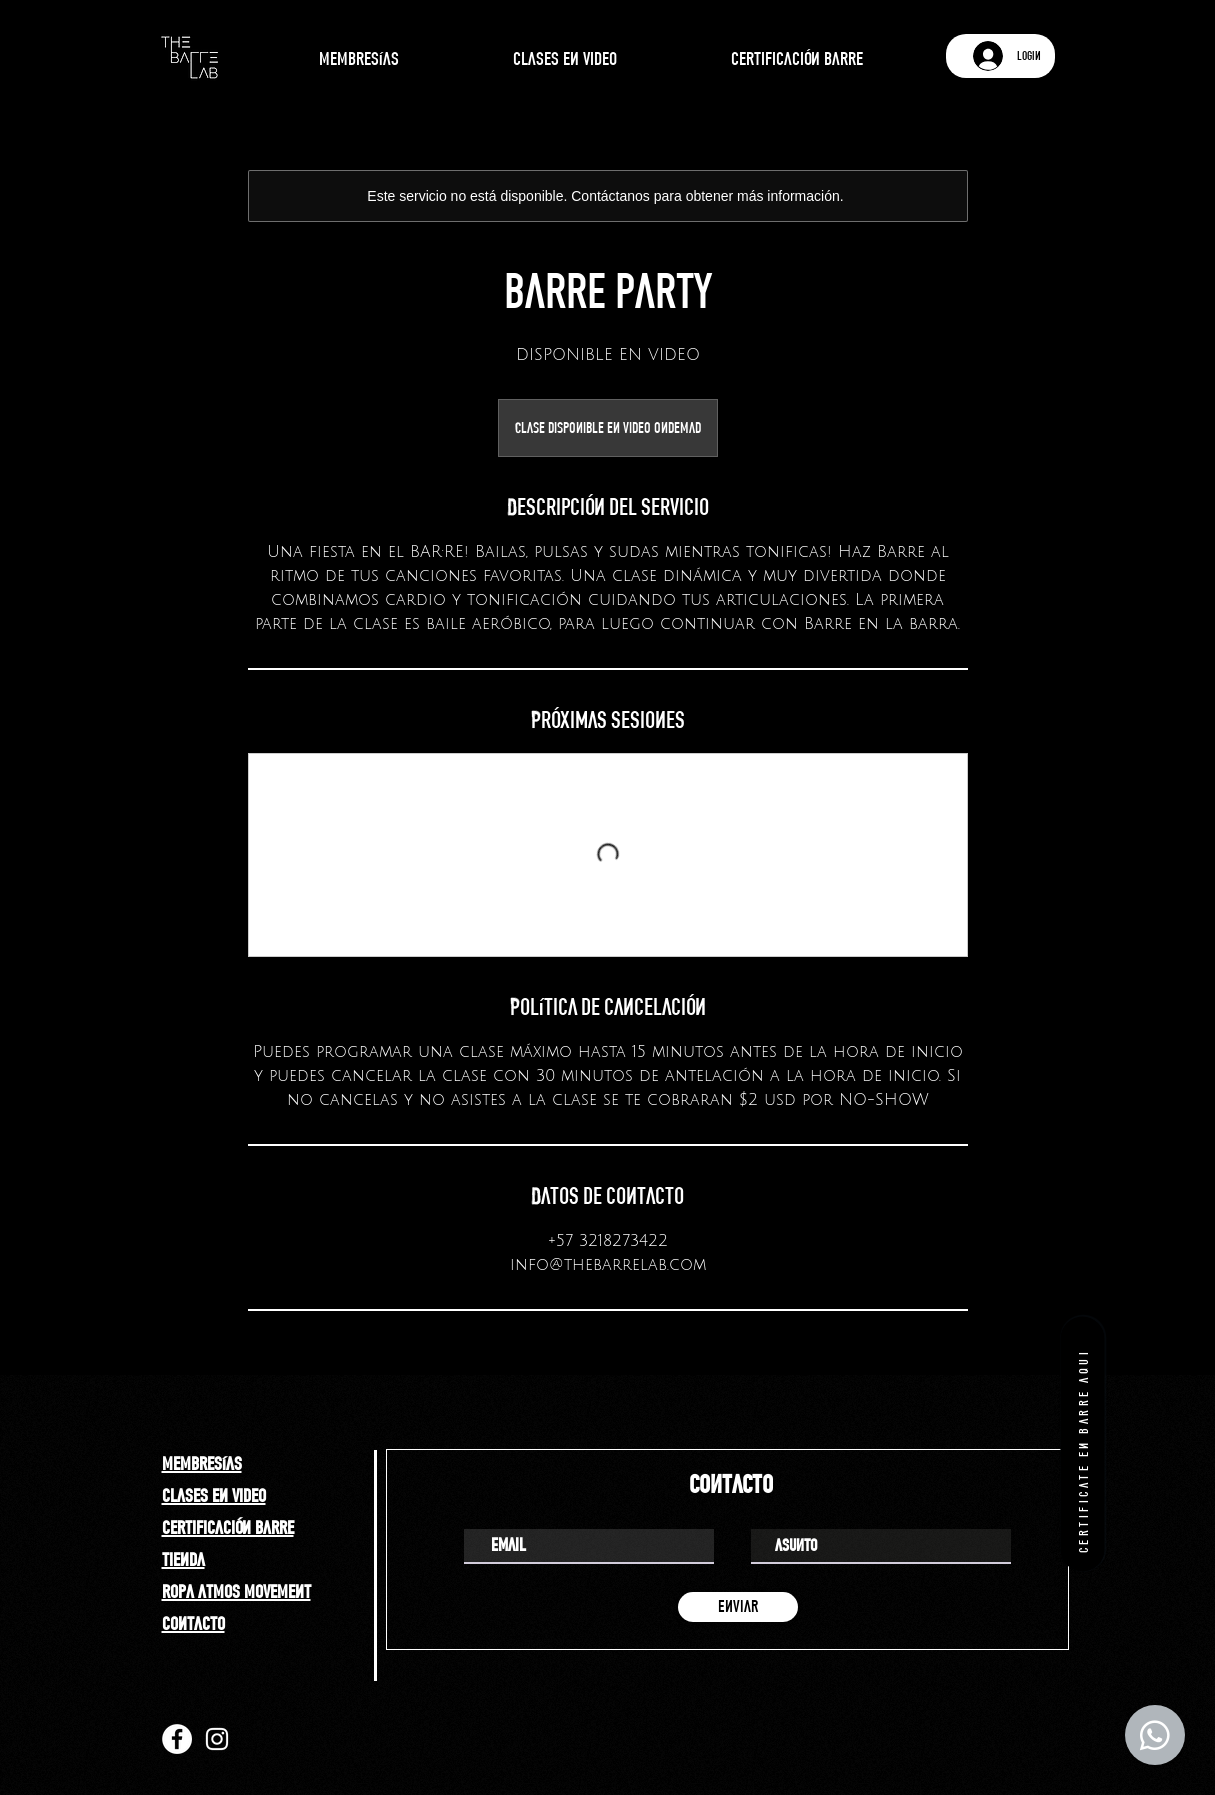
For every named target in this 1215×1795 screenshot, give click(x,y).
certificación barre (228, 1527)
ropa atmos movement (236, 1591)
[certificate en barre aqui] (1082, 1443)
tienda (183, 1559)
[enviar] (738, 1607)
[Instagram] (217, 1739)
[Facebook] (177, 1739)
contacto (193, 1623)
